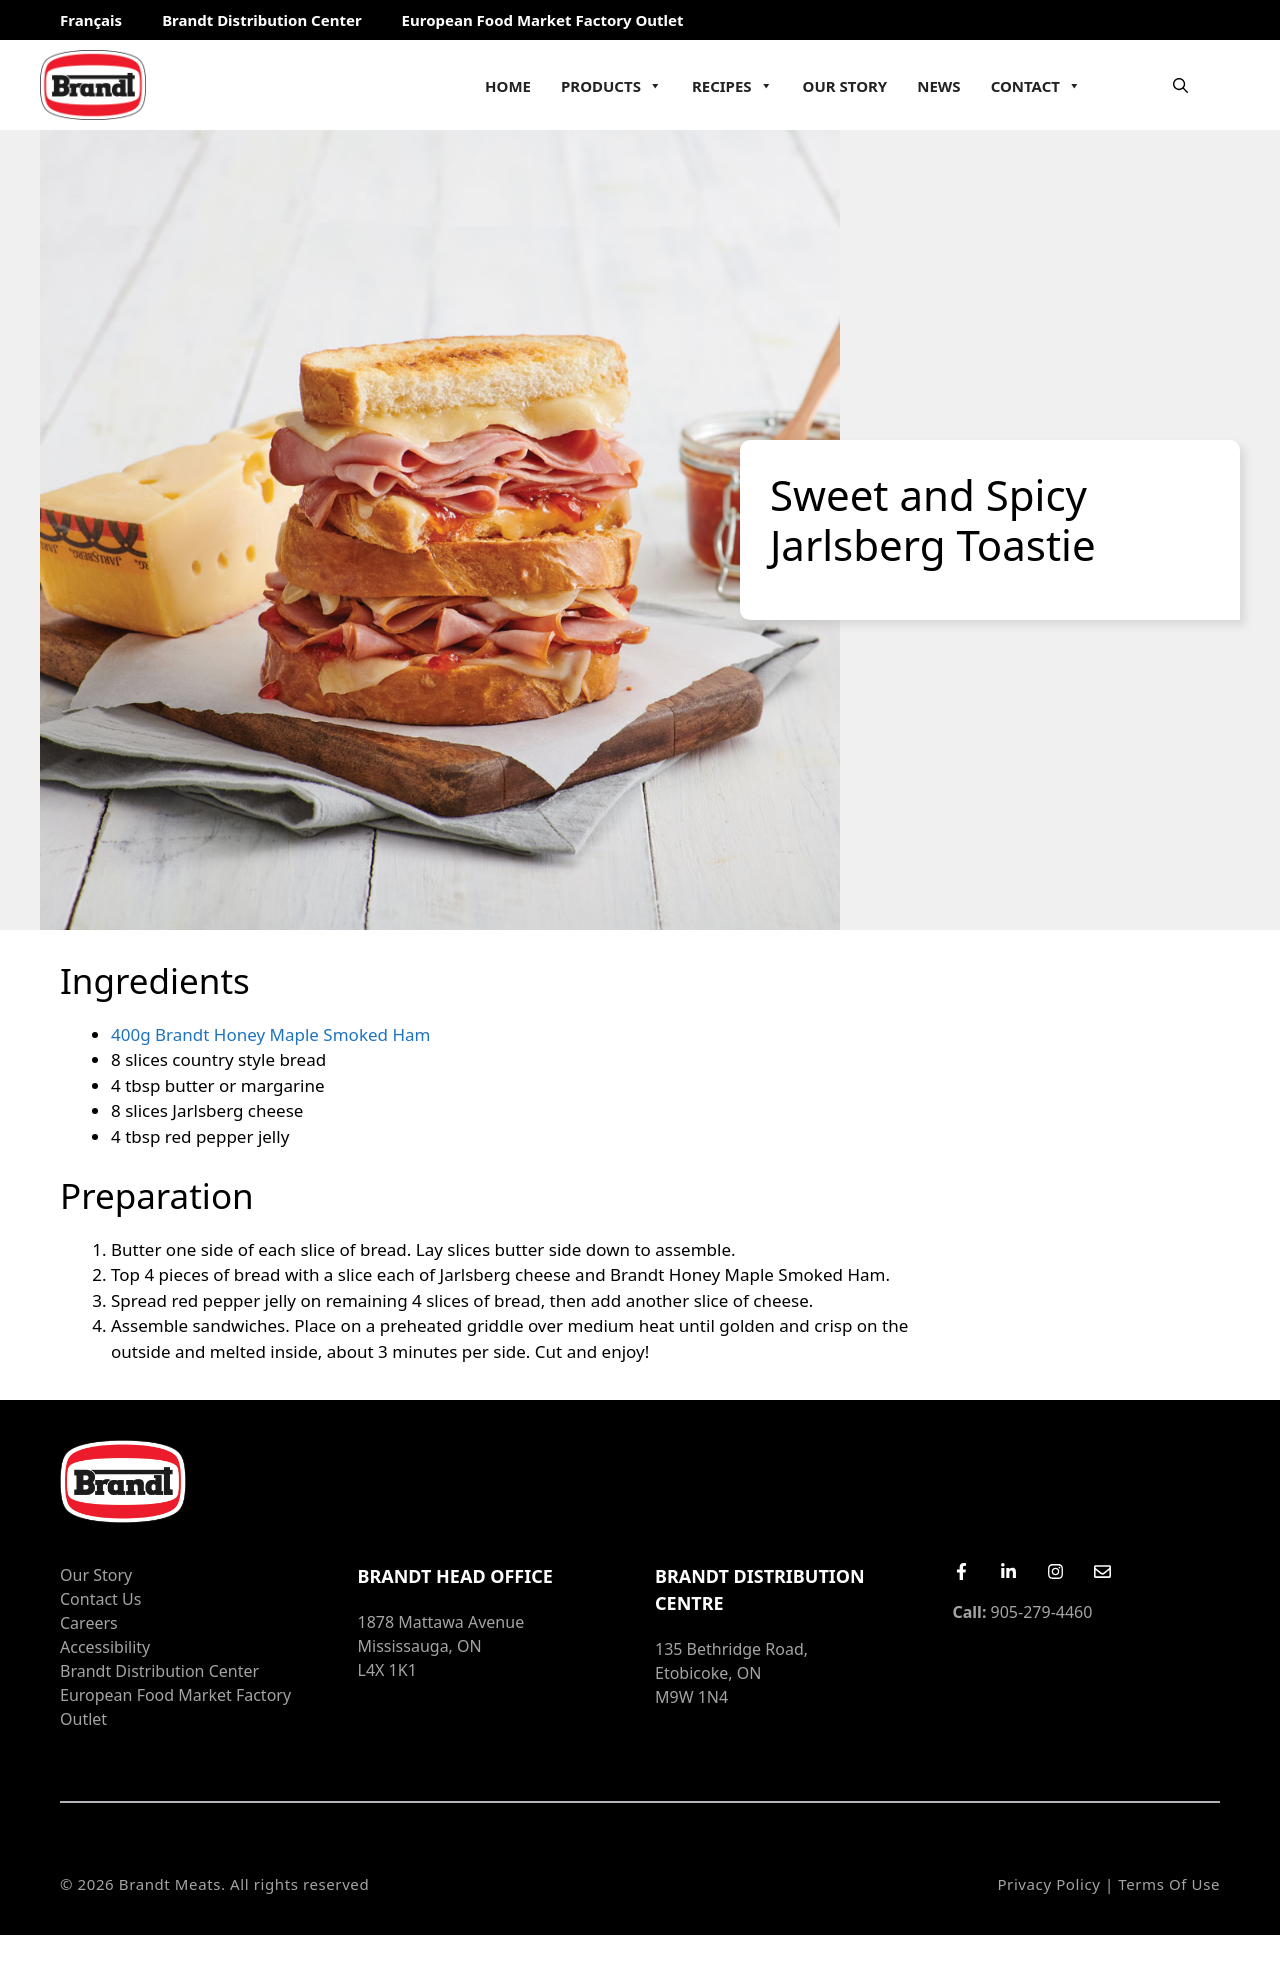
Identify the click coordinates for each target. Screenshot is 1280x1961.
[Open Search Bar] (1180, 85)
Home (508, 86)
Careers (89, 1623)
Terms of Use (1169, 1884)
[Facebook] (961, 1571)
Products (611, 86)
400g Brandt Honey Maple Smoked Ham (270, 1034)
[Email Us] (1102, 1571)
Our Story (845, 86)
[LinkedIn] (1008, 1571)
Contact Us (100, 1599)
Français (91, 20)
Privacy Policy (1048, 1884)
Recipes (732, 86)
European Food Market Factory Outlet (543, 20)
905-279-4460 (1023, 1612)
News (938, 86)
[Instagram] (1055, 1571)
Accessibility (105, 1647)
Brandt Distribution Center (261, 20)
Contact (1036, 86)
